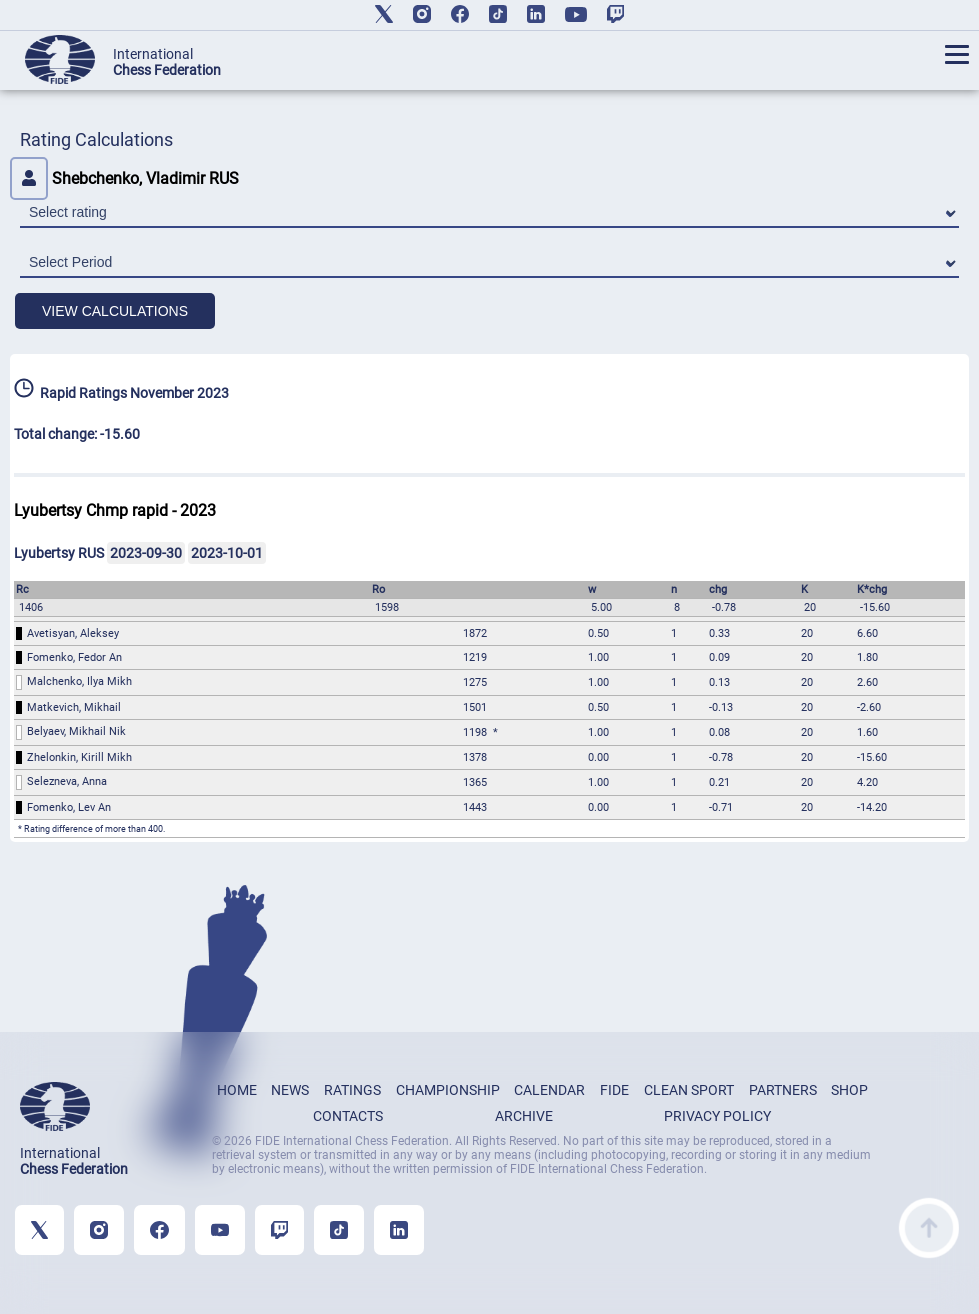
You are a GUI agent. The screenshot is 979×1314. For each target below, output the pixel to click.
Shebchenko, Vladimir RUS (124, 178)
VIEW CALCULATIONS (115, 311)
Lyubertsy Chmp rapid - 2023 (115, 510)
